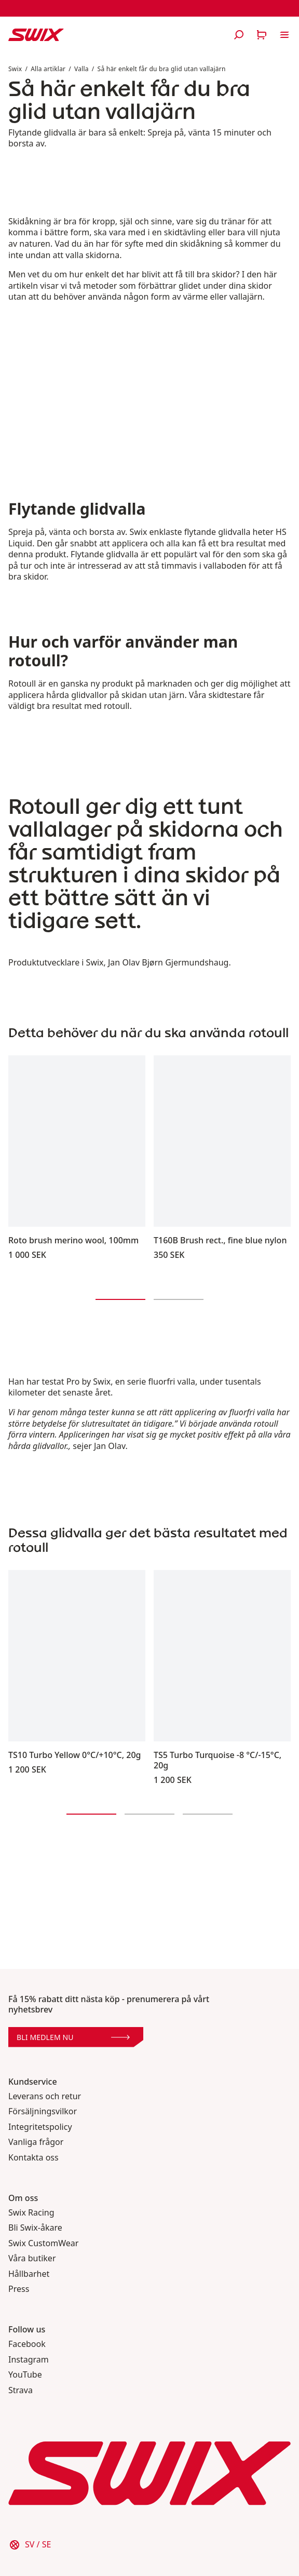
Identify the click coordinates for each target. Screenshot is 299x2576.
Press (18, 2289)
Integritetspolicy (40, 2127)
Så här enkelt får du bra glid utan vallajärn (162, 68)
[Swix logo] (36, 35)
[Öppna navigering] (284, 34)
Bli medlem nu (73, 2037)
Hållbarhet (28, 2274)
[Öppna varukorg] (261, 34)
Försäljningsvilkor (42, 2111)
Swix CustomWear (43, 2243)
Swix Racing (31, 2212)
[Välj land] (29, 2545)
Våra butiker (32, 2258)
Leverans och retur (44, 2096)
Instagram (28, 2359)
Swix (15, 68)
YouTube (25, 2374)
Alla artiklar (48, 68)
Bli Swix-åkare (35, 2227)
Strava (20, 2390)
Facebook (27, 2344)
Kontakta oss (33, 2157)
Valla (81, 68)
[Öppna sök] (238, 34)
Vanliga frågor (35, 2142)
